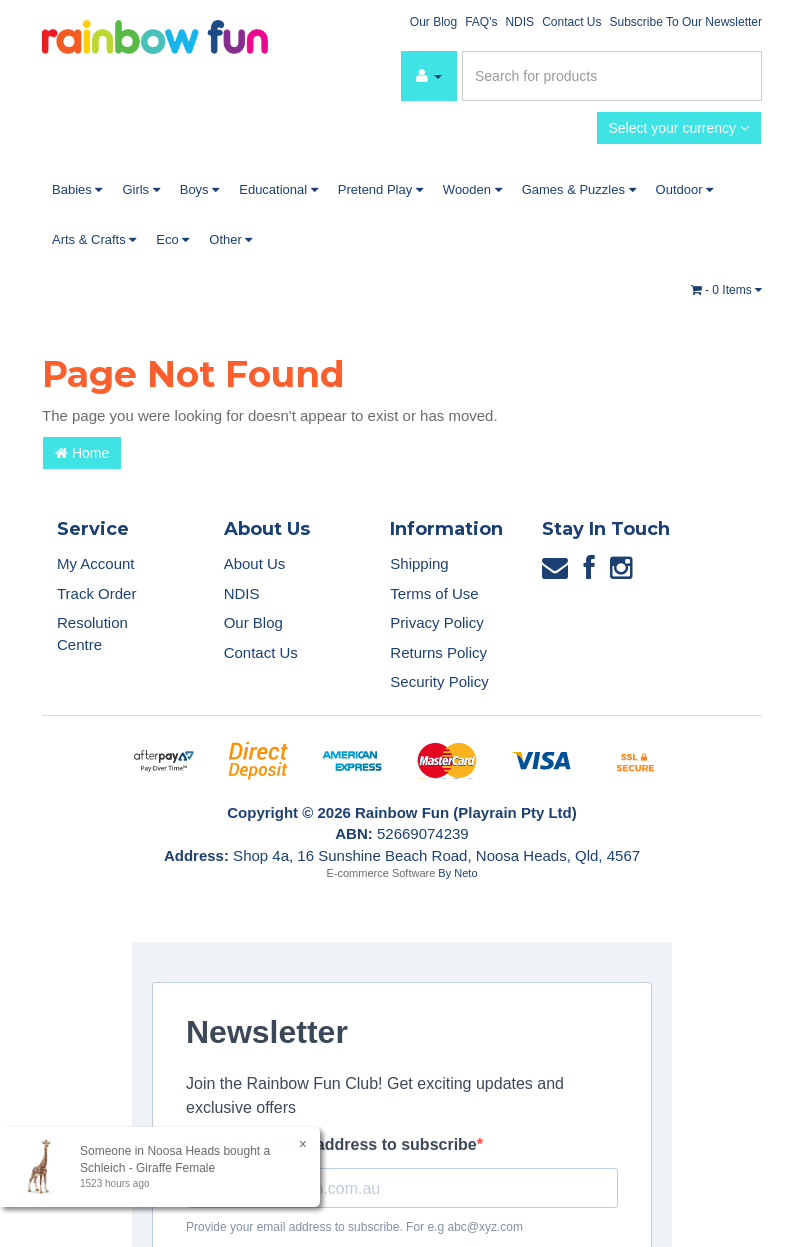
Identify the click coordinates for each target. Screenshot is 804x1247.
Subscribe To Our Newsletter (685, 22)
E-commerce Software (381, 873)
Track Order (96, 593)
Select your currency (679, 128)
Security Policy (439, 681)
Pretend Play (380, 189)
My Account (96, 563)
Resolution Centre (92, 633)
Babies (77, 189)
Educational (278, 189)
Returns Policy (438, 652)
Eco (172, 239)
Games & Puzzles (579, 189)
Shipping (419, 563)
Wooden (472, 189)
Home (82, 453)
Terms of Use (434, 593)
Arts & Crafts (94, 239)
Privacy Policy (436, 622)
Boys (200, 189)
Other (230, 239)
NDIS (519, 22)
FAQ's (481, 22)
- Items (726, 290)
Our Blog (433, 22)
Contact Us (571, 22)
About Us (255, 563)
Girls (140, 189)
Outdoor (685, 189)
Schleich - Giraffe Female (146, 1168)
